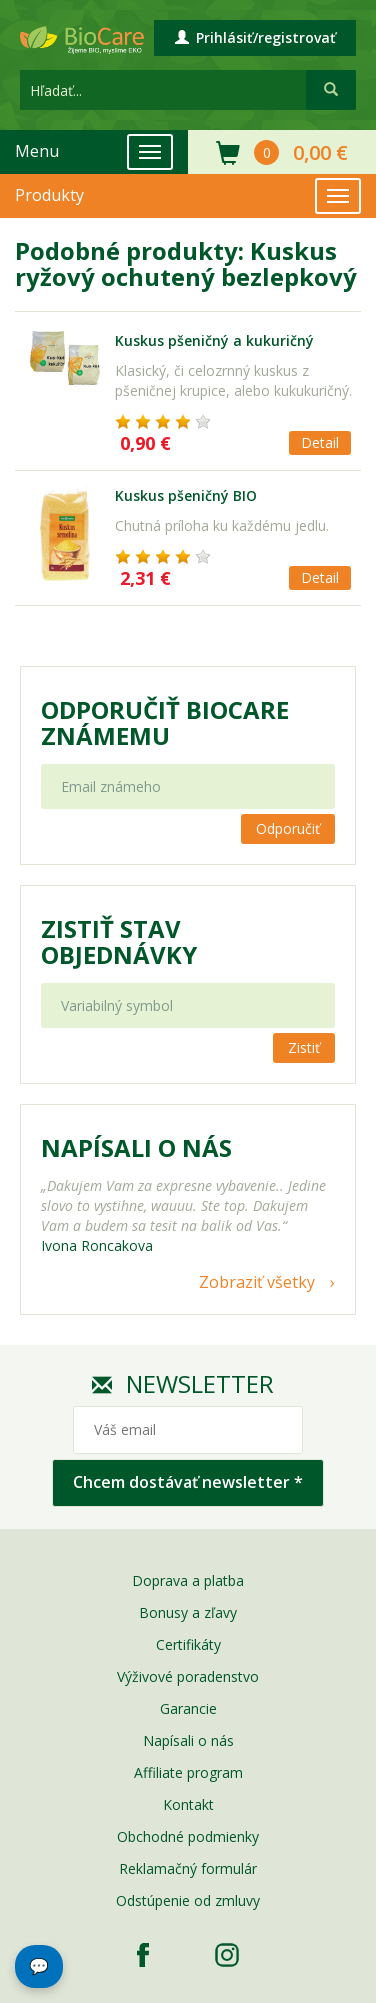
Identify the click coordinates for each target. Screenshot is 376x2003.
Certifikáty (188, 1644)
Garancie (188, 1708)
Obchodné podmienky (188, 1836)
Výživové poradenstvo (188, 1676)
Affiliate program (188, 1772)
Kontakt (188, 1804)
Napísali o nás (188, 1740)
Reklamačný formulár (188, 1868)
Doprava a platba (188, 1580)
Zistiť (304, 1047)
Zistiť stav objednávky (119, 942)
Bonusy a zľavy (188, 1612)
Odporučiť (288, 828)
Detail (320, 442)
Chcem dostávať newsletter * (188, 1482)
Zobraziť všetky (257, 1282)
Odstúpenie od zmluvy (188, 1900)
